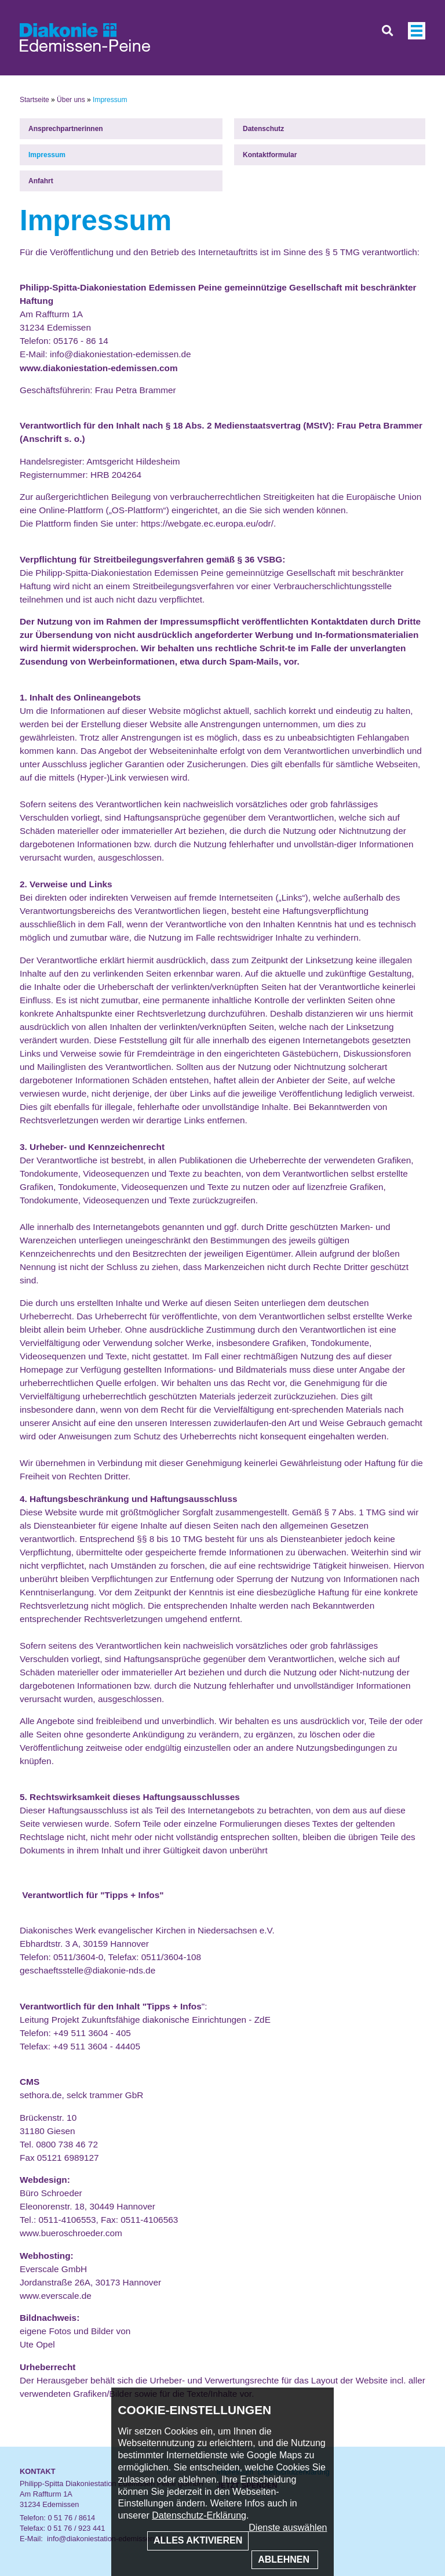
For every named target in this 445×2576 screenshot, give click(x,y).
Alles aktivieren (198, 2540)
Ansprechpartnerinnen (65, 129)
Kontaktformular (270, 155)
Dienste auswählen (288, 2528)
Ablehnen (285, 2559)
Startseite (34, 100)
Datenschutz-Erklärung (199, 2515)
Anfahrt (40, 181)
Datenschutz (263, 129)
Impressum (46, 155)
